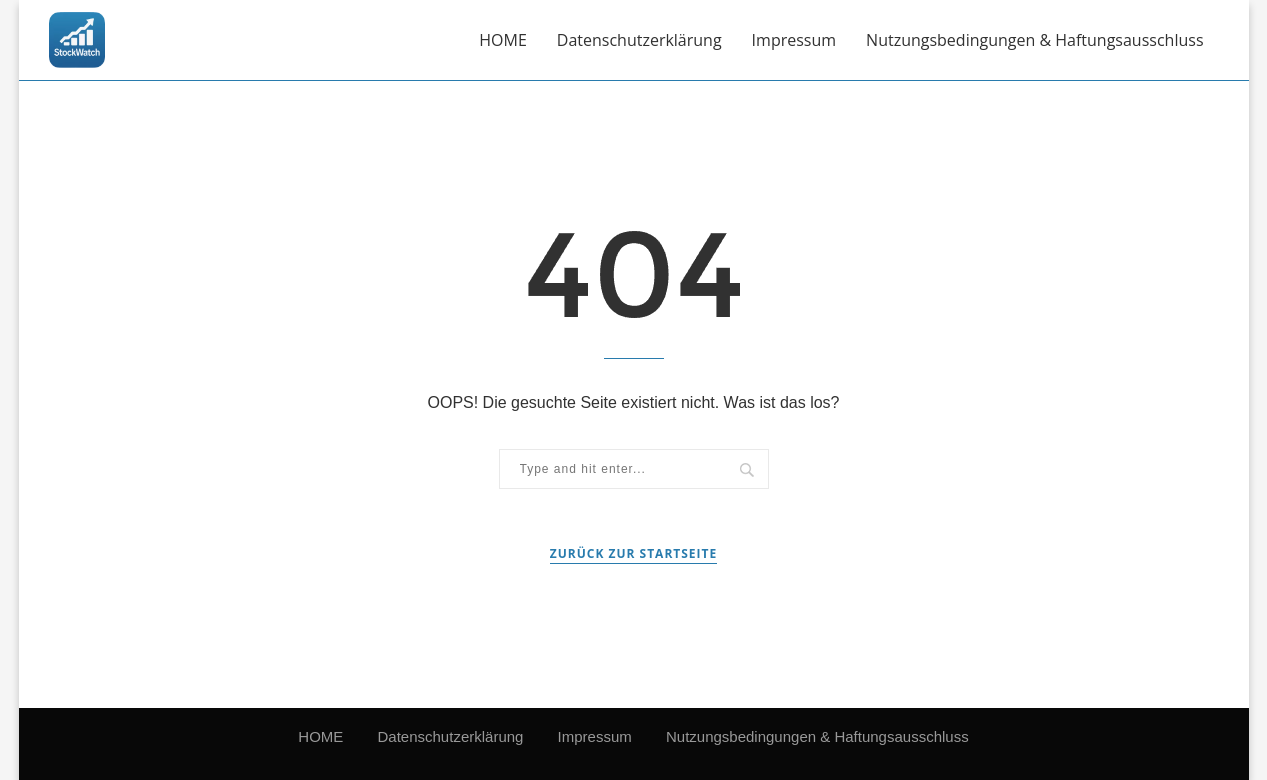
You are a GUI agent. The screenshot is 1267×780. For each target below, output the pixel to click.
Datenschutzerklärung (639, 40)
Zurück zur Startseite (633, 553)
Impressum (794, 40)
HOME (503, 40)
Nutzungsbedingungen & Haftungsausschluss (1034, 40)
